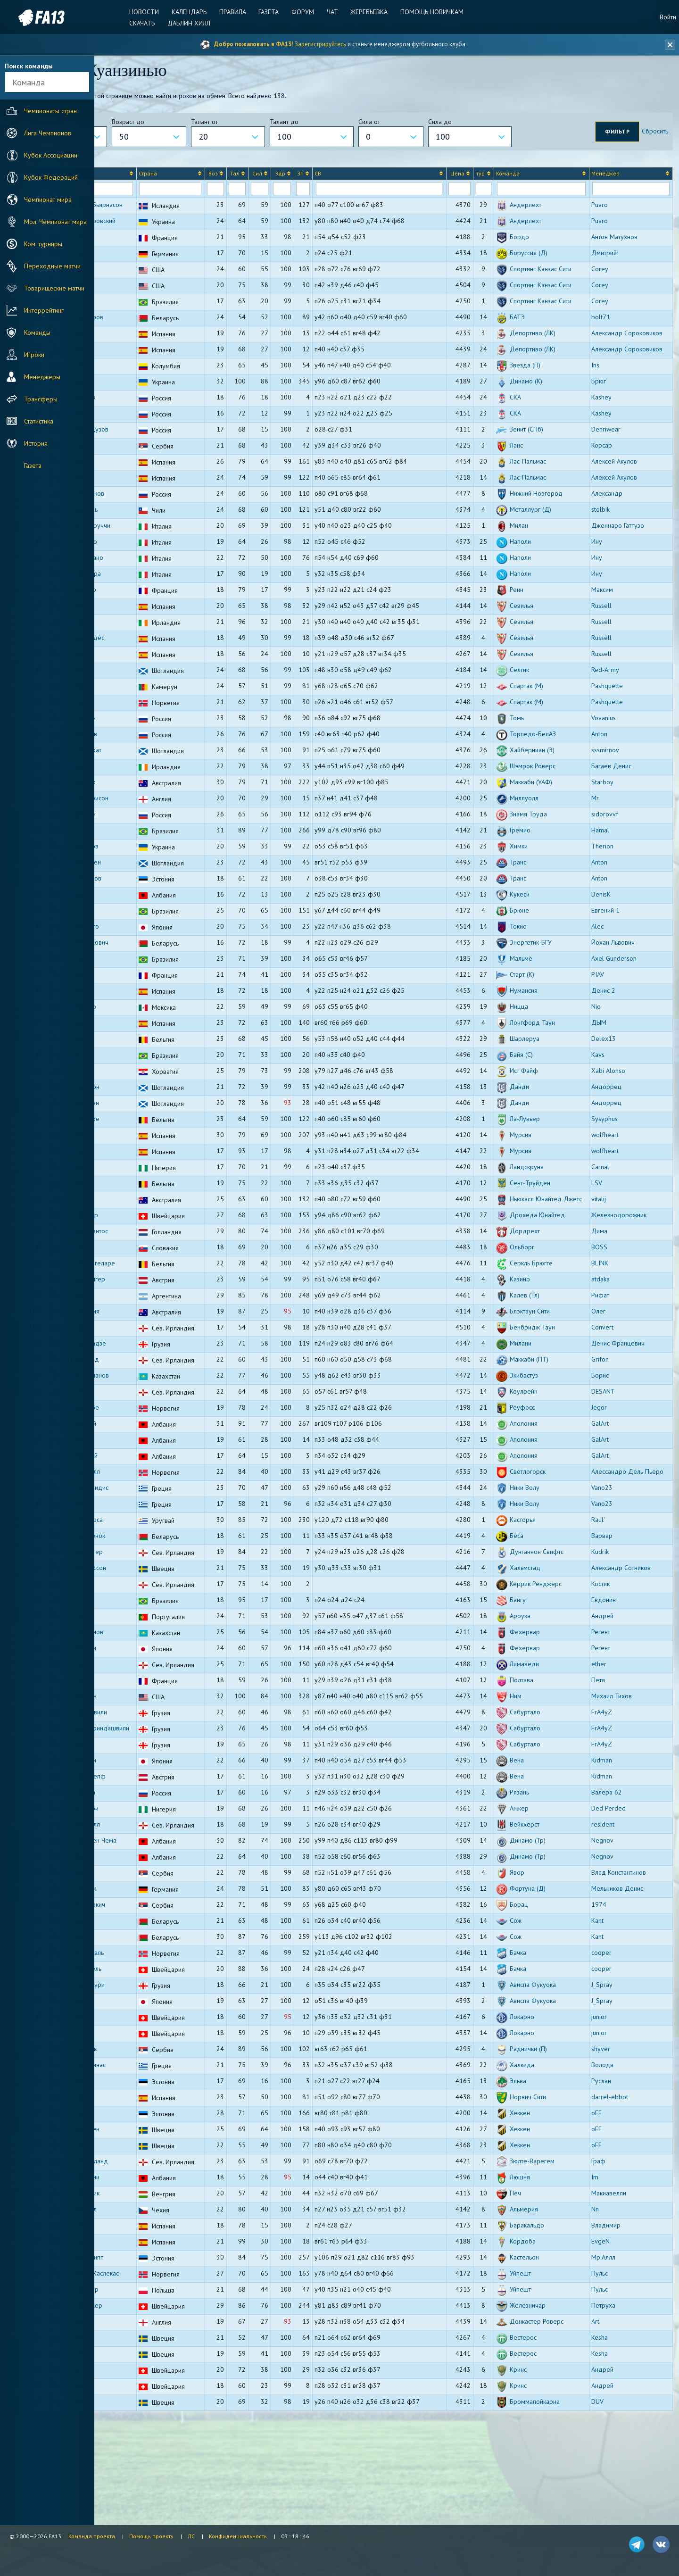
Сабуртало (545, 1783)
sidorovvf (615, 868)
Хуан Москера (144, 419)
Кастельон (544, 2336)
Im (605, 2256)
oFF (607, 2191)
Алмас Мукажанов (150, 1703)
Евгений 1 (616, 964)
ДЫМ (609, 1076)
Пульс (610, 2352)
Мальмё (541, 1012)
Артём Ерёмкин (146, 772)
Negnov (613, 1919)
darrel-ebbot (620, 2175)
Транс (538, 916)
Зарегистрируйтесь (320, 44)
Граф (609, 2239)
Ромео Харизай (146, 1487)
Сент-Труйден (550, 1237)
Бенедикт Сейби (147, 1887)
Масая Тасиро (144, 2079)
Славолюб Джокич (151, 1983)
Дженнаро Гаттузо (628, 579)
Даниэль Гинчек (146, 1967)
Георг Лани (139, 2159)
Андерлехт (545, 208)
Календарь (194, 11)
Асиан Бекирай (145, 1503)
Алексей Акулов (624, 515)
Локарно (542, 2095)
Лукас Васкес (142, 515)
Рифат (611, 1358)
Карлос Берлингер (151, 1342)
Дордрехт (545, 1294)
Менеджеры (32, 376)
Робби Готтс (140, 2400)
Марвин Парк (143, 531)
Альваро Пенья (145, 2304)
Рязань (539, 1871)
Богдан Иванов (146, 451)
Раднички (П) (548, 2127)
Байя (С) (541, 1109)
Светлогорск (547, 1535)
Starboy (613, 836)
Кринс (538, 2448)
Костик (611, 1655)
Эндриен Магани (148, 2256)
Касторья (543, 1591)
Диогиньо (138, 1671)
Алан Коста (139, 1012)
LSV (607, 1237)
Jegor (609, 1471)
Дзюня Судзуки (146, 1839)
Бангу (538, 1671)
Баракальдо (547, 2304)
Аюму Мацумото (148, 980)
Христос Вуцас (145, 1575)
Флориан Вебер (147, 1278)
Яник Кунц (138, 2448)
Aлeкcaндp (617, 547)
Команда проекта (91, 2536)
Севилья (541, 660)
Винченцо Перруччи (153, 579)
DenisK (611, 948)
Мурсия (540, 1189)
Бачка (538, 2031)
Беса (536, 1607)
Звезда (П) (545, 419)
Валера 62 (617, 1871)
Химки (539, 900)
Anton (610, 788)
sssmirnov (615, 804)
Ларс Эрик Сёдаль (150, 2031)
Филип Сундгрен (148, 2207)
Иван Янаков (142, 435)
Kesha (610, 2416)
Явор (537, 1951)
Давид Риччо (143, 2111)
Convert (613, 1391)
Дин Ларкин (141, 676)
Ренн (536, 644)
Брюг (609, 435)
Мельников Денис (628, 1967)
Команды (27, 332)
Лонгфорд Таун (552, 1076)
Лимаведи (544, 1735)
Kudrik (610, 1623)
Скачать (149, 23)
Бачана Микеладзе (151, 1407)
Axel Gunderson (624, 1012)
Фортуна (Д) (547, 1967)
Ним (535, 1767)
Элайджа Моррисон (152, 852)
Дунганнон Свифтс (556, 1623)
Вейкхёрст (544, 1903)
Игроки (24, 354)
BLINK (610, 1326)
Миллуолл (544, 852)
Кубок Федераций (41, 177)
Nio (606, 1060)
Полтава (541, 1751)
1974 (609, 1983)
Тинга (132, 330)
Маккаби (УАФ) (551, 836)
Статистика (28, 421)
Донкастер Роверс (556, 2400)
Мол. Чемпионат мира (45, 221)
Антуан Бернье (145, 1093)
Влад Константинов (629, 1951)
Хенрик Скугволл (148, 1535)
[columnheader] (113, 177)
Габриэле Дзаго (147, 595)
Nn (605, 2288)
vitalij (609, 1253)
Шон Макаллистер (149, 1623)
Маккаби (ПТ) (549, 1423)
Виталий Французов (152, 483)
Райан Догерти (145, 1735)
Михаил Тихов (622, 1767)
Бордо (539, 247)
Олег (609, 1375)
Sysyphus (615, 1173)
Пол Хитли (139, 1655)
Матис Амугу (142, 1751)
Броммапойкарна (555, 2480)
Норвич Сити (548, 2175)
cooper (612, 2031)
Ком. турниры (33, 243)
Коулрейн (543, 1455)
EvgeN (611, 2320)
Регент (611, 1703)
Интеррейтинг (34, 310)
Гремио (540, 884)
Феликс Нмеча (145, 263)
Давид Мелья (144, 395)
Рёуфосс (542, 1471)
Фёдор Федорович (152, 996)
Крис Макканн (144, 820)
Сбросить (651, 134)
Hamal (611, 884)
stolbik (611, 563)
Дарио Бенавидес (150, 692)
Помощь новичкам (426, 11)
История (26, 443)
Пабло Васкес (144, 2175)
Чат (330, 11)
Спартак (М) (546, 740)
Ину (607, 595)
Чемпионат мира (38, 199)
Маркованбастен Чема (156, 1919)
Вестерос (543, 2416)
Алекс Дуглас (143, 2416)
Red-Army (615, 724)
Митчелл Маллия (148, 1375)
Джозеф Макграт (149, 804)
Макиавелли (619, 2272)
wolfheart (615, 1189)
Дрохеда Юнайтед (557, 1278)
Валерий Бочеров (150, 356)
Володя (613, 2143)
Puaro (610, 208)
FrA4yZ (612, 1783)
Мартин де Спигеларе (156, 1326)
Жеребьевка (365, 11)
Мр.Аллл (614, 2336)
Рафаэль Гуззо (145, 1687)
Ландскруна (547, 1221)
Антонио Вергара (149, 627)
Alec (608, 980)
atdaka (611, 1342)
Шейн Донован (145, 305)
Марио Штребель (149, 2047)
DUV (608, 2480)
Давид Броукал (146, 2288)
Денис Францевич (628, 1407)
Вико (131, 884)
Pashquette (617, 740)
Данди (539, 1141)
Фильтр (614, 134)
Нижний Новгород (556, 547)
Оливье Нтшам (145, 740)
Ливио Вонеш (143, 2464)
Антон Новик (142, 2015)
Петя (608, 1751)
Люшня (540, 2256)
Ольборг (542, 1310)
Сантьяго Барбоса (149, 1591)
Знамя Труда (548, 868)
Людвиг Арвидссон (151, 1639)
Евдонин (614, 1671)
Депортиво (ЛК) (552, 372)
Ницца (539, 1060)
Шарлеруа (544, 1093)
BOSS (610, 1310)
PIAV (608, 1028)
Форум (302, 11)
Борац (539, 1983)
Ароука (540, 1687)
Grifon (610, 1423)
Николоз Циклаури (150, 2063)
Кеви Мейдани (145, 948)
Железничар (547, 2384)
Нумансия (543, 1044)
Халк (131, 964)
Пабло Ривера (145, 660)
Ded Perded (619, 1887)
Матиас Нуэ (140, 1358)
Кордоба (543, 2320)
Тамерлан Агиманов (153, 1439)
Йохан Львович (623, 996)
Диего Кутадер (146, 644)
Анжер (539, 1887)
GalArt (610, 1487)
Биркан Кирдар (146, 836)
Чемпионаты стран (40, 110)
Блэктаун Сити (550, 1375)
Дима (610, 1294)
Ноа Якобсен (142, 756)
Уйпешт (540, 2352)
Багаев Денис (622, 820)
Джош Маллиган (148, 1157)
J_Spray (612, 2063)
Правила (236, 11)
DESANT (613, 1455)
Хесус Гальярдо (146, 1060)
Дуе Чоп (136, 1125)
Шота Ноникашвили (152, 1783)
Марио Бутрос (144, 2480)
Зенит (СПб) (546, 483)
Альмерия (544, 2288)
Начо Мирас (141, 1076)
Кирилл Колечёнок (151, 1607)
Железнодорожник (629, 1278)
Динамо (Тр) (547, 1919)
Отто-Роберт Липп (150, 2336)
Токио (538, 980)
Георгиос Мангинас (151, 2143)
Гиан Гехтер (140, 2095)
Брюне (539, 964)
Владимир (616, 2304)
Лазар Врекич (144, 499)
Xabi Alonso (619, 1125)
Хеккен (540, 2191)
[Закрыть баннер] (667, 44)
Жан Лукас (139, 1109)
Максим (612, 644)
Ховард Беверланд (152, 2239)
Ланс (536, 499)
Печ (535, 2272)
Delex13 (614, 1093)
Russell (612, 660)
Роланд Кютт (142, 2191)
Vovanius (614, 772)
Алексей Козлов (147, 788)
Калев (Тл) (544, 1358)
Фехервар (545, 1703)
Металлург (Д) (550, 563)
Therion (613, 900)
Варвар (612, 1607)
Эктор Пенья (142, 1044)
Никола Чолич (144, 1951)
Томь (537, 772)
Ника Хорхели (144, 1823)
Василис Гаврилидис (152, 1558)
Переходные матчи (42, 266)
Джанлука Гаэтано (150, 611)
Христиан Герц (145, 1310)
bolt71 (611, 356)
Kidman (612, 1839)
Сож (535, 1999)
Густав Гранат (142, 2432)
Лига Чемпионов (37, 133)
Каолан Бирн (142, 1391)
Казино (540, 1342)
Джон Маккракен (149, 916)
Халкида (542, 2143)
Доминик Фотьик (148, 2272)
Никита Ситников (147, 900)
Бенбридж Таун (552, 1391)
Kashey (612, 451)
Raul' (608, 1591)
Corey (610, 279)
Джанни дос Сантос (152, 1294)
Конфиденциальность (238, 2536)
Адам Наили (141, 1237)
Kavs (608, 1109)
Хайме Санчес (144, 372)
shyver (611, 2127)
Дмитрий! (615, 263)
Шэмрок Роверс (552, 820)
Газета (270, 11)
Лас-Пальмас (548, 515)
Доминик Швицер (149, 2384)
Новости (151, 11)
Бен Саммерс (143, 724)
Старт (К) (542, 1028)
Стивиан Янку (142, 1935)
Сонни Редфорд (148, 1423)
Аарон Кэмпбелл (148, 1903)
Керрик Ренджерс (555, 1655)
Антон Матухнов (625, 247)
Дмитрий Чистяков (150, 547)
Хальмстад (545, 1639)
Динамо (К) (546, 435)
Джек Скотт (140, 1455)
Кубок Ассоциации (40, 155)
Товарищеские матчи (44, 288)
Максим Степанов (149, 932)
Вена (537, 1839)
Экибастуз (544, 1439)
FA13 (28, 17)
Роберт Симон (144, 1205)
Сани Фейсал (142, 1221)
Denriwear (616, 483)
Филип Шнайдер (147, 2368)
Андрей (613, 1687)
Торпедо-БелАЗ (553, 788)
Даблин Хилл (194, 23)
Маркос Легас (144, 1189)
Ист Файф (544, 1125)
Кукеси (539, 948)
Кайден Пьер (143, 279)
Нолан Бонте (142, 247)
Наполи (540, 595)
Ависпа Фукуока (553, 2063)
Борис (610, 1439)
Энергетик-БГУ (551, 996)
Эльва (538, 2159)
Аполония (543, 1487)
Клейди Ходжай (147, 1519)
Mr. (606, 852)
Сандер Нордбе (148, 1471)
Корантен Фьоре (148, 1173)
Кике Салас (140, 708)
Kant (608, 1999)
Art (606, 2400)
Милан (539, 579)
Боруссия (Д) (548, 263)
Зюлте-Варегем (552, 2239)
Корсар (612, 499)
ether (609, 1735)
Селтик (539, 724)
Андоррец (617, 1141)
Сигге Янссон (142, 2223)
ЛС (191, 2536)
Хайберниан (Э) (552, 804)
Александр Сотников (631, 1639)
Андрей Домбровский (156, 231)
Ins (606, 419)
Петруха (614, 2384)
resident (613, 1903)
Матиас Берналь (147, 563)
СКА (535, 451)
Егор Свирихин (145, 1999)
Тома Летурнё (144, 1028)
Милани (540, 1407)
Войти (668, 17)
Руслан (611, 2159)
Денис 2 (614, 1044)
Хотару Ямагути (146, 1719)
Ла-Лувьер (545, 1173)
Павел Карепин (146, 868)
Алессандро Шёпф (151, 1855)
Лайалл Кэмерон (148, 1141)
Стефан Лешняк (146, 2127)
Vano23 (612, 1558)
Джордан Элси (145, 1253)
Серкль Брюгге (551, 1326)
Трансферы (31, 399)
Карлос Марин (145, 2320)
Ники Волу (544, 1558)
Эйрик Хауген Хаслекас (157, 2352)
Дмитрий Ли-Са (146, 1871)
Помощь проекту (151, 2536)
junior (609, 2095)
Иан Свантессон (146, 1767)
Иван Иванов (142, 467)
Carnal (611, 1221)
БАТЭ (537, 356)
